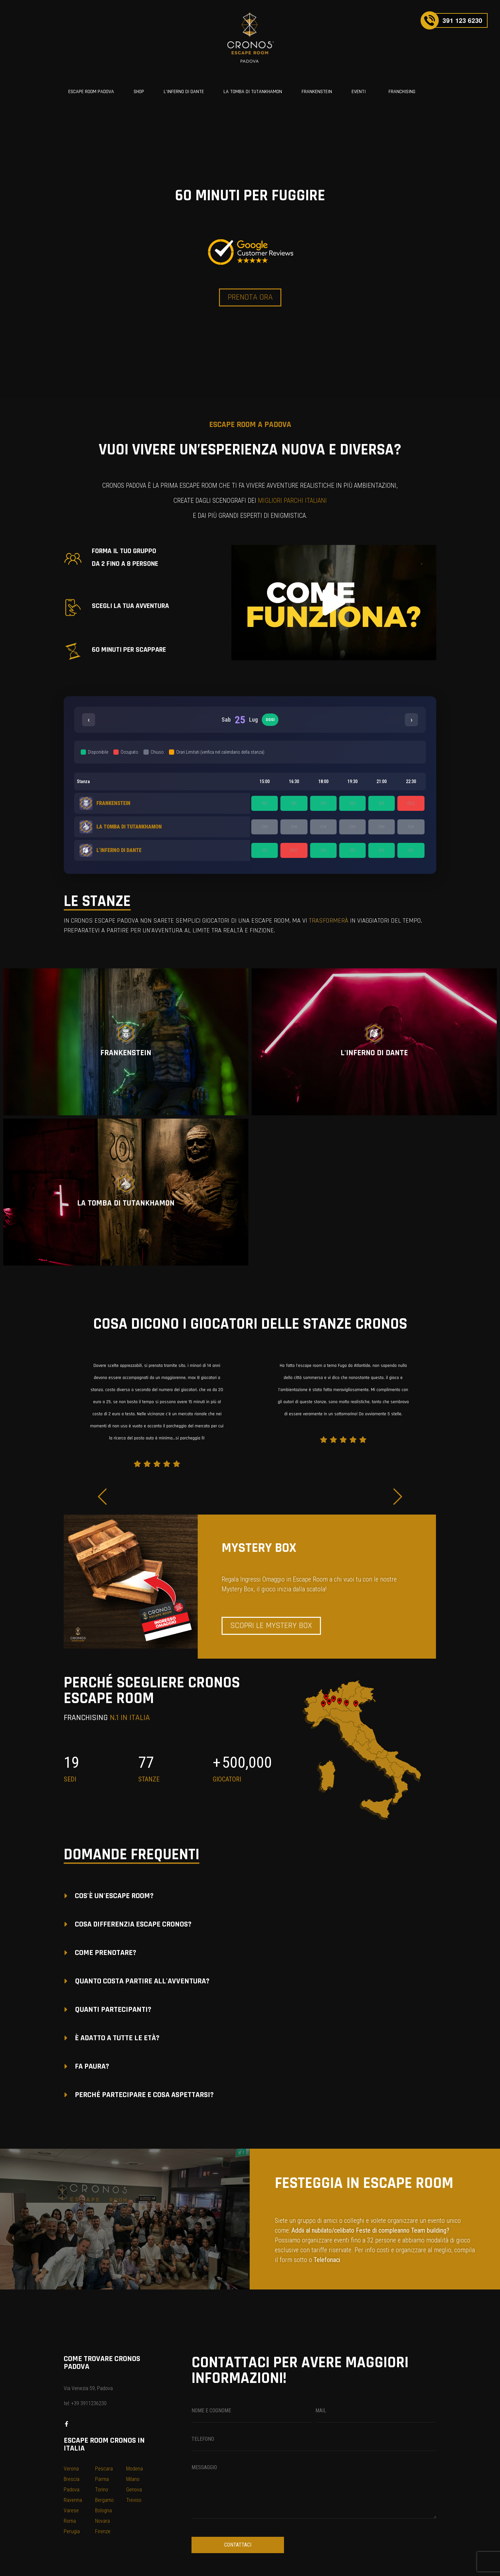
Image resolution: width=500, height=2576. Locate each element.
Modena (134, 2469)
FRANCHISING (402, 91)
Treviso (134, 2500)
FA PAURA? (92, 2066)
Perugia (72, 2531)
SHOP (139, 91)
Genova (134, 2489)
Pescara (104, 2469)
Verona (71, 2469)
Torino (101, 2489)
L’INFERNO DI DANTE (184, 91)
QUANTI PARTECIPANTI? (113, 2009)
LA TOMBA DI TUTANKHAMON (253, 91)
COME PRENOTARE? (105, 1953)
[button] (334, 602)
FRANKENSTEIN (317, 91)
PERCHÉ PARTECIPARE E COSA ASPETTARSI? (144, 2095)
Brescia (71, 2479)
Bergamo (104, 2500)
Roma (70, 2521)
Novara (102, 2521)
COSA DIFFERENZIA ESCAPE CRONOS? (133, 1924)
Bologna (103, 2510)
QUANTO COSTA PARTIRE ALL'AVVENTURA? (142, 1981)
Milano (133, 2479)
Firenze (102, 2531)
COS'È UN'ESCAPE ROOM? (114, 1896)
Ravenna (73, 2500)
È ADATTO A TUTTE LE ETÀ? (117, 2038)
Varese (71, 2510)
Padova (71, 2489)
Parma (102, 2479)
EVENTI (359, 91)
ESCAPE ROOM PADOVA (91, 91)
